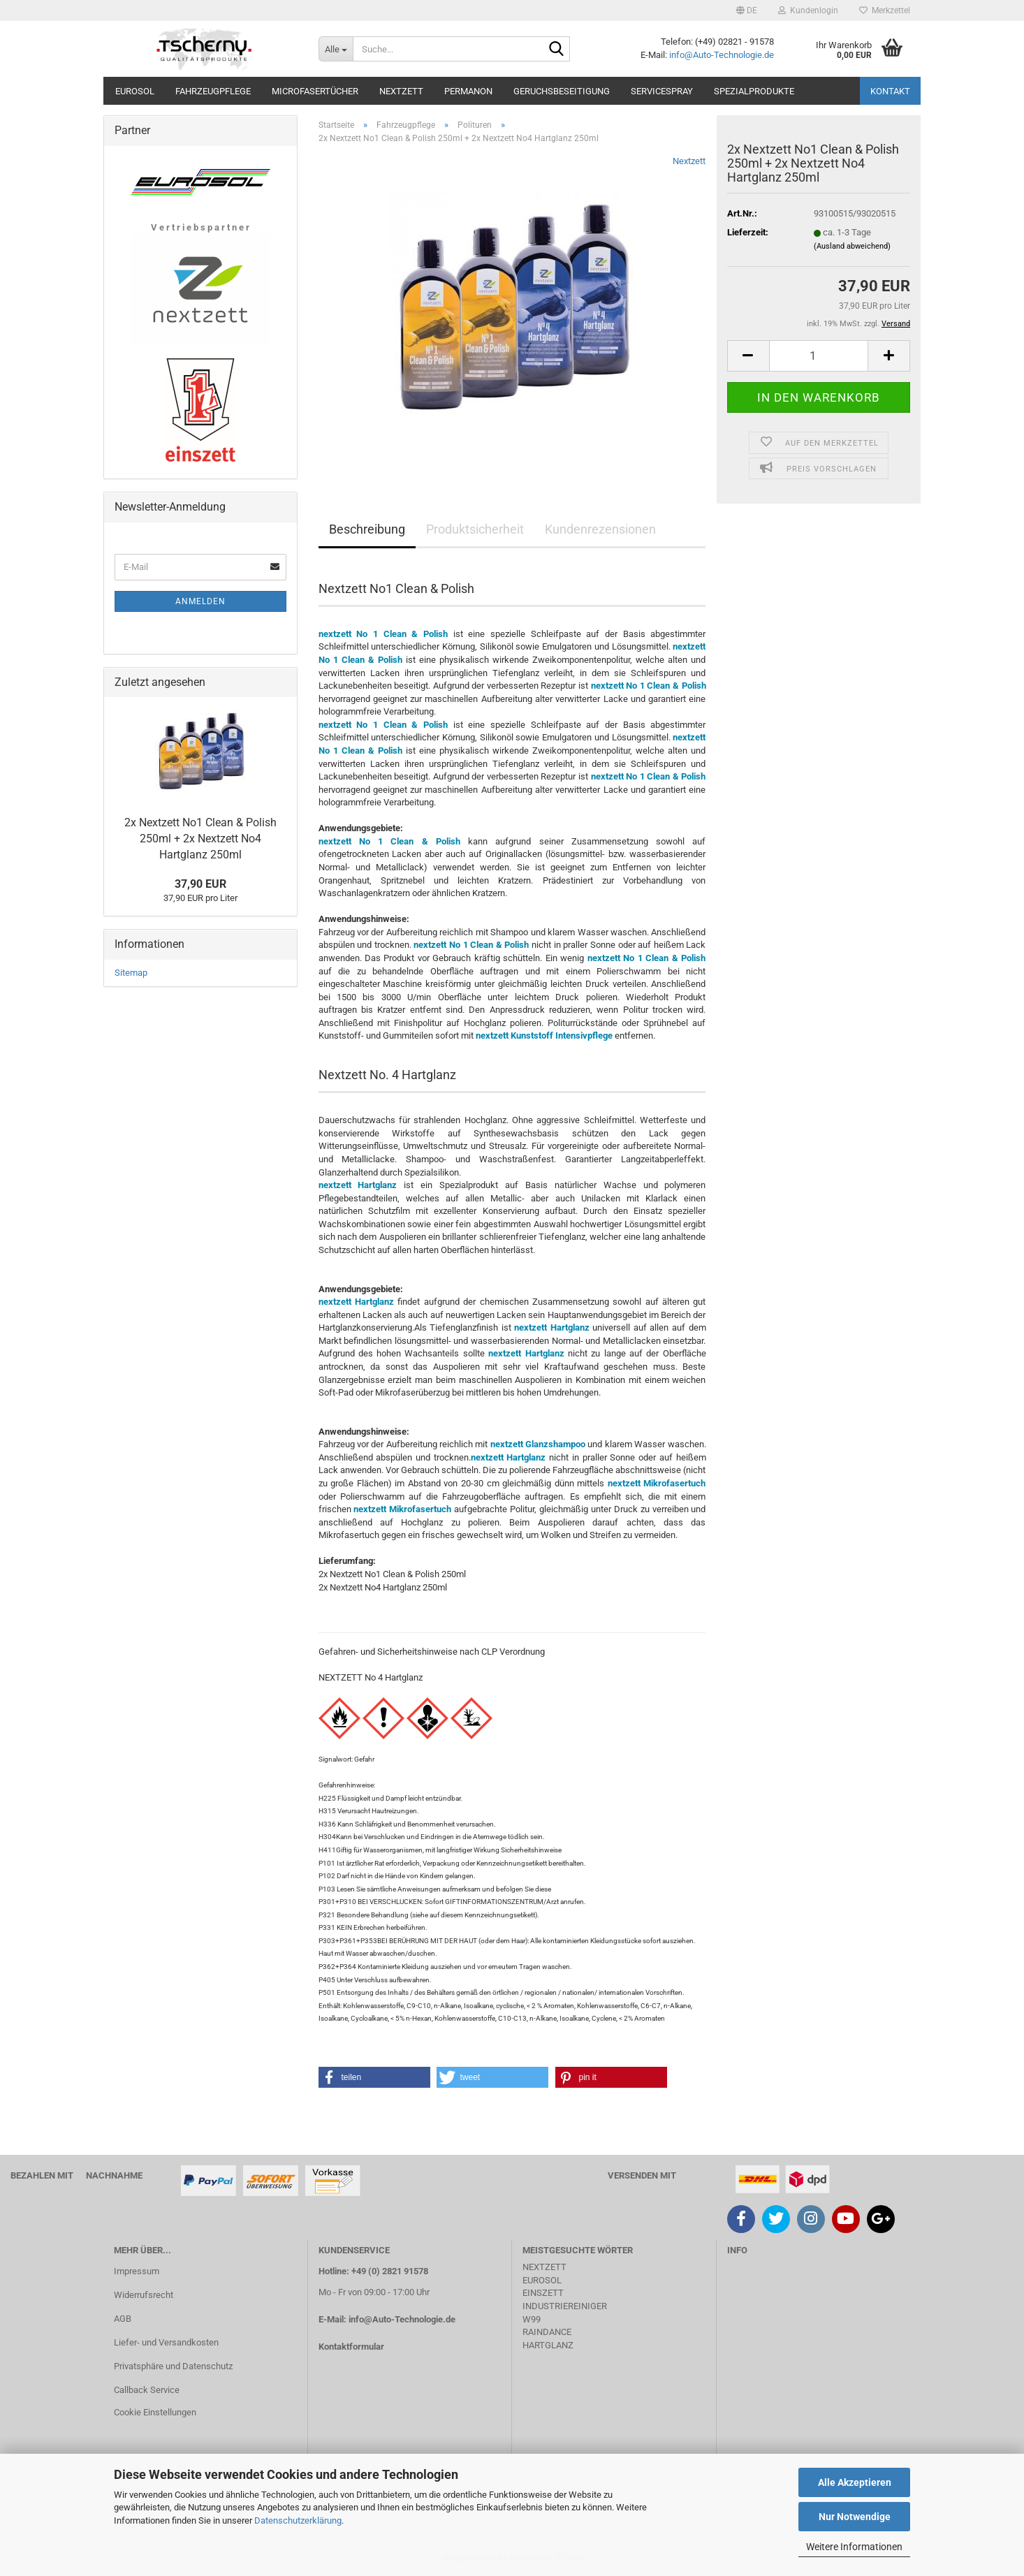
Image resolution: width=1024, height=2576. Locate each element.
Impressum (136, 2271)
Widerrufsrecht (143, 2295)
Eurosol (134, 91)
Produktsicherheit (475, 529)
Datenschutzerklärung (298, 2520)
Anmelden (200, 601)
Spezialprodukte (754, 91)
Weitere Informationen (854, 2546)
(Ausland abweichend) (852, 246)
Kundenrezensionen (600, 529)
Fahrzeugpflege (213, 91)
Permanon (468, 91)
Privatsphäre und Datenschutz (173, 2366)
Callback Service (147, 2390)
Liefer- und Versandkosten (166, 2342)
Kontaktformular (351, 2346)
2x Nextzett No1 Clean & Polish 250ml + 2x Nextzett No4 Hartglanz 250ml (200, 838)
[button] (747, 10)
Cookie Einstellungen (155, 2412)
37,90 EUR (200, 884)
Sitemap (131, 972)
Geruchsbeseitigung (561, 91)
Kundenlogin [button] (808, 10)
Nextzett (401, 91)
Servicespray (662, 91)
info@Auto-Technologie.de (721, 55)
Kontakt (890, 91)
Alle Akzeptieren (854, 2482)
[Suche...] (336, 48)
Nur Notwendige (855, 2516)
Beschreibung (367, 529)
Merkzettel (884, 10)
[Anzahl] (818, 356)
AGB (122, 2318)
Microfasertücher (315, 91)
